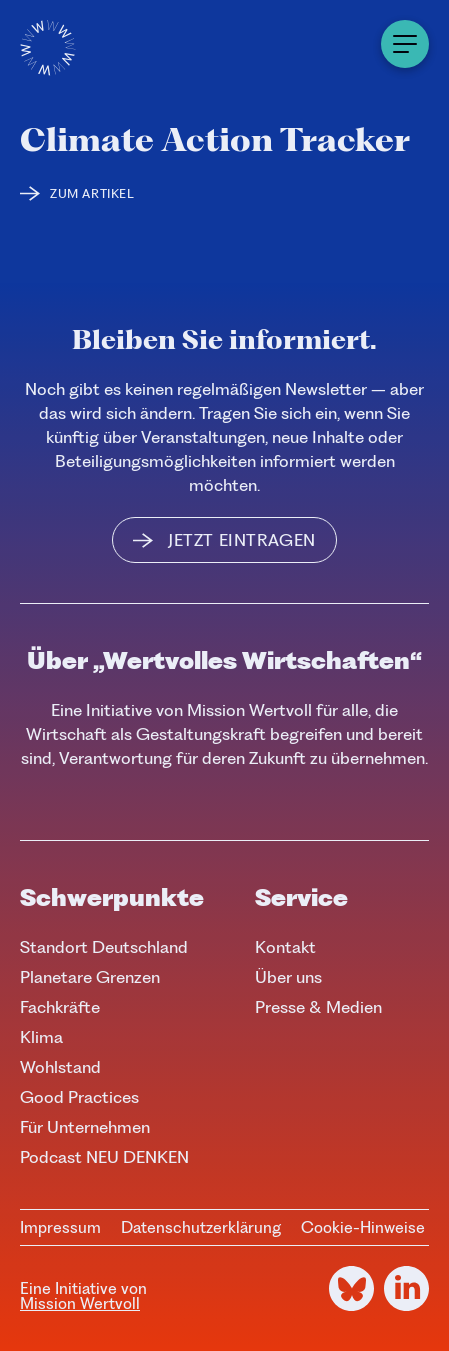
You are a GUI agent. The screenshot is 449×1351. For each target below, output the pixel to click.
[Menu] (405, 44)
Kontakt (285, 947)
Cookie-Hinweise (363, 1227)
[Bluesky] (351, 1288)
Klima (41, 1037)
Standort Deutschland (104, 947)
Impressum (60, 1227)
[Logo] (48, 48)
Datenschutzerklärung (201, 1227)
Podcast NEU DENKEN (104, 1157)
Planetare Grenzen (90, 977)
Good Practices (79, 1097)
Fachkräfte (60, 1007)
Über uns (288, 977)
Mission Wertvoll (80, 1303)
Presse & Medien (318, 1007)
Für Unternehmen (85, 1127)
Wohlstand (60, 1067)
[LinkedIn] (406, 1288)
